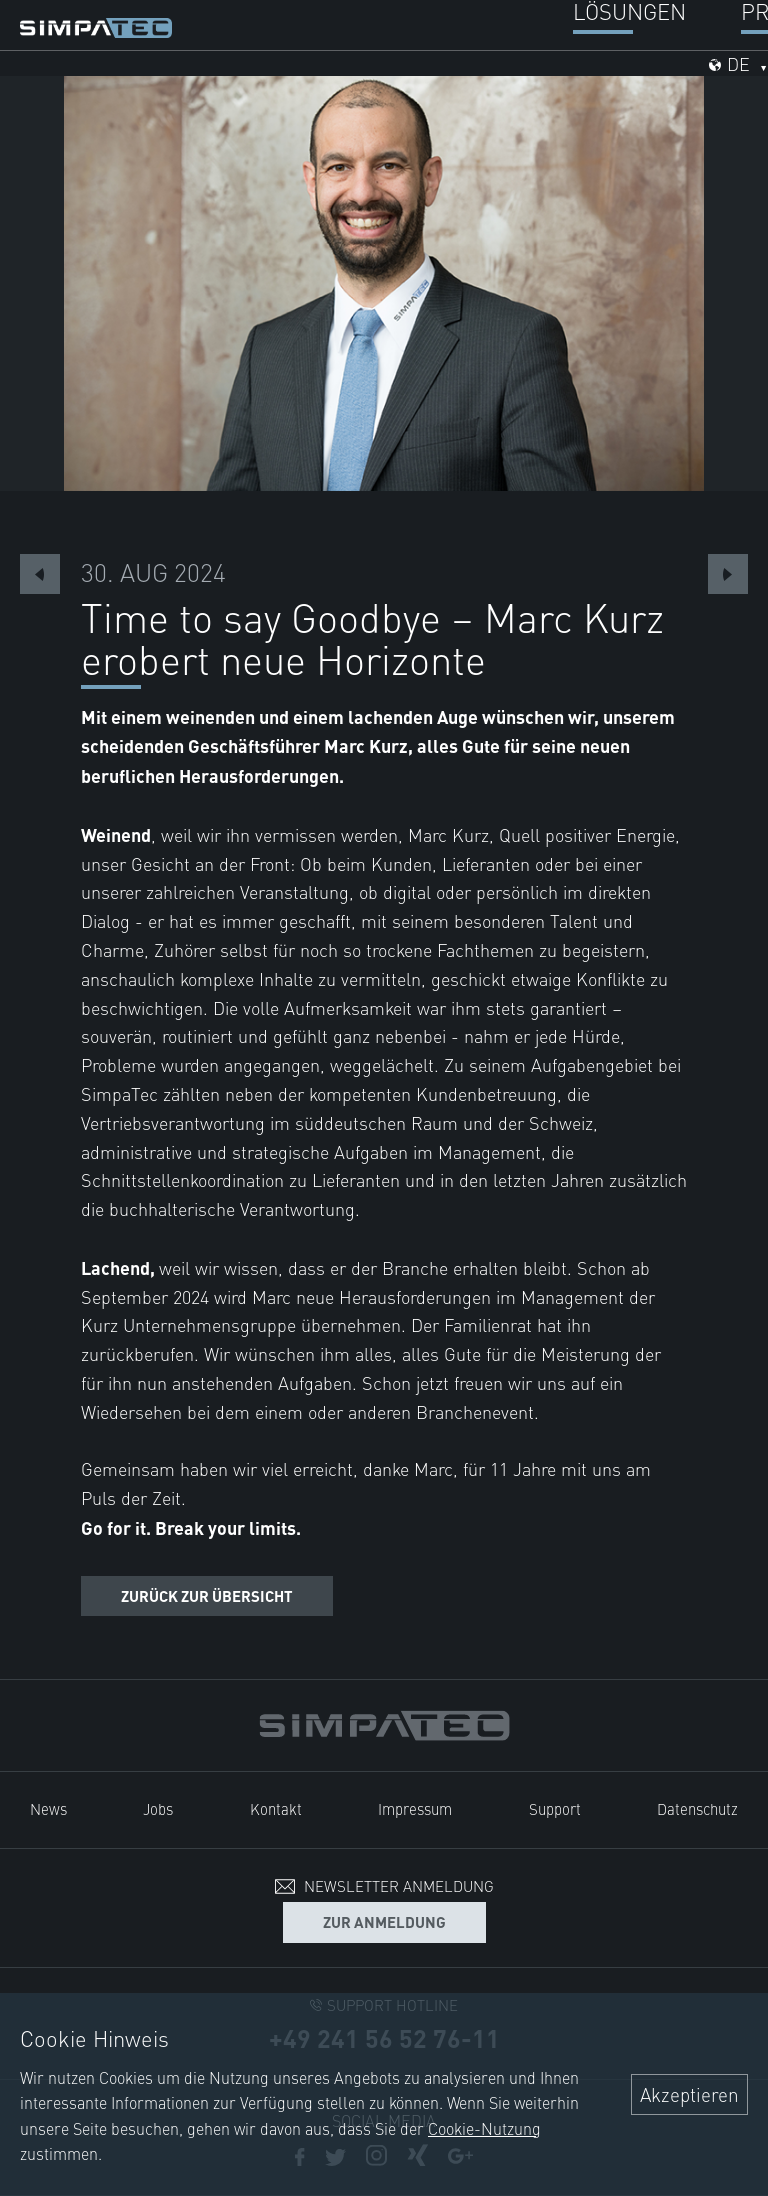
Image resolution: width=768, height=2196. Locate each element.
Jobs (158, 1808)
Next (728, 574)
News (48, 1808)
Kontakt (276, 1808)
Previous (40, 574)
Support (555, 1808)
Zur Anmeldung (384, 1921)
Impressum (415, 1808)
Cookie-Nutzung (484, 2128)
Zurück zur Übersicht (207, 1595)
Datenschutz (697, 1808)
